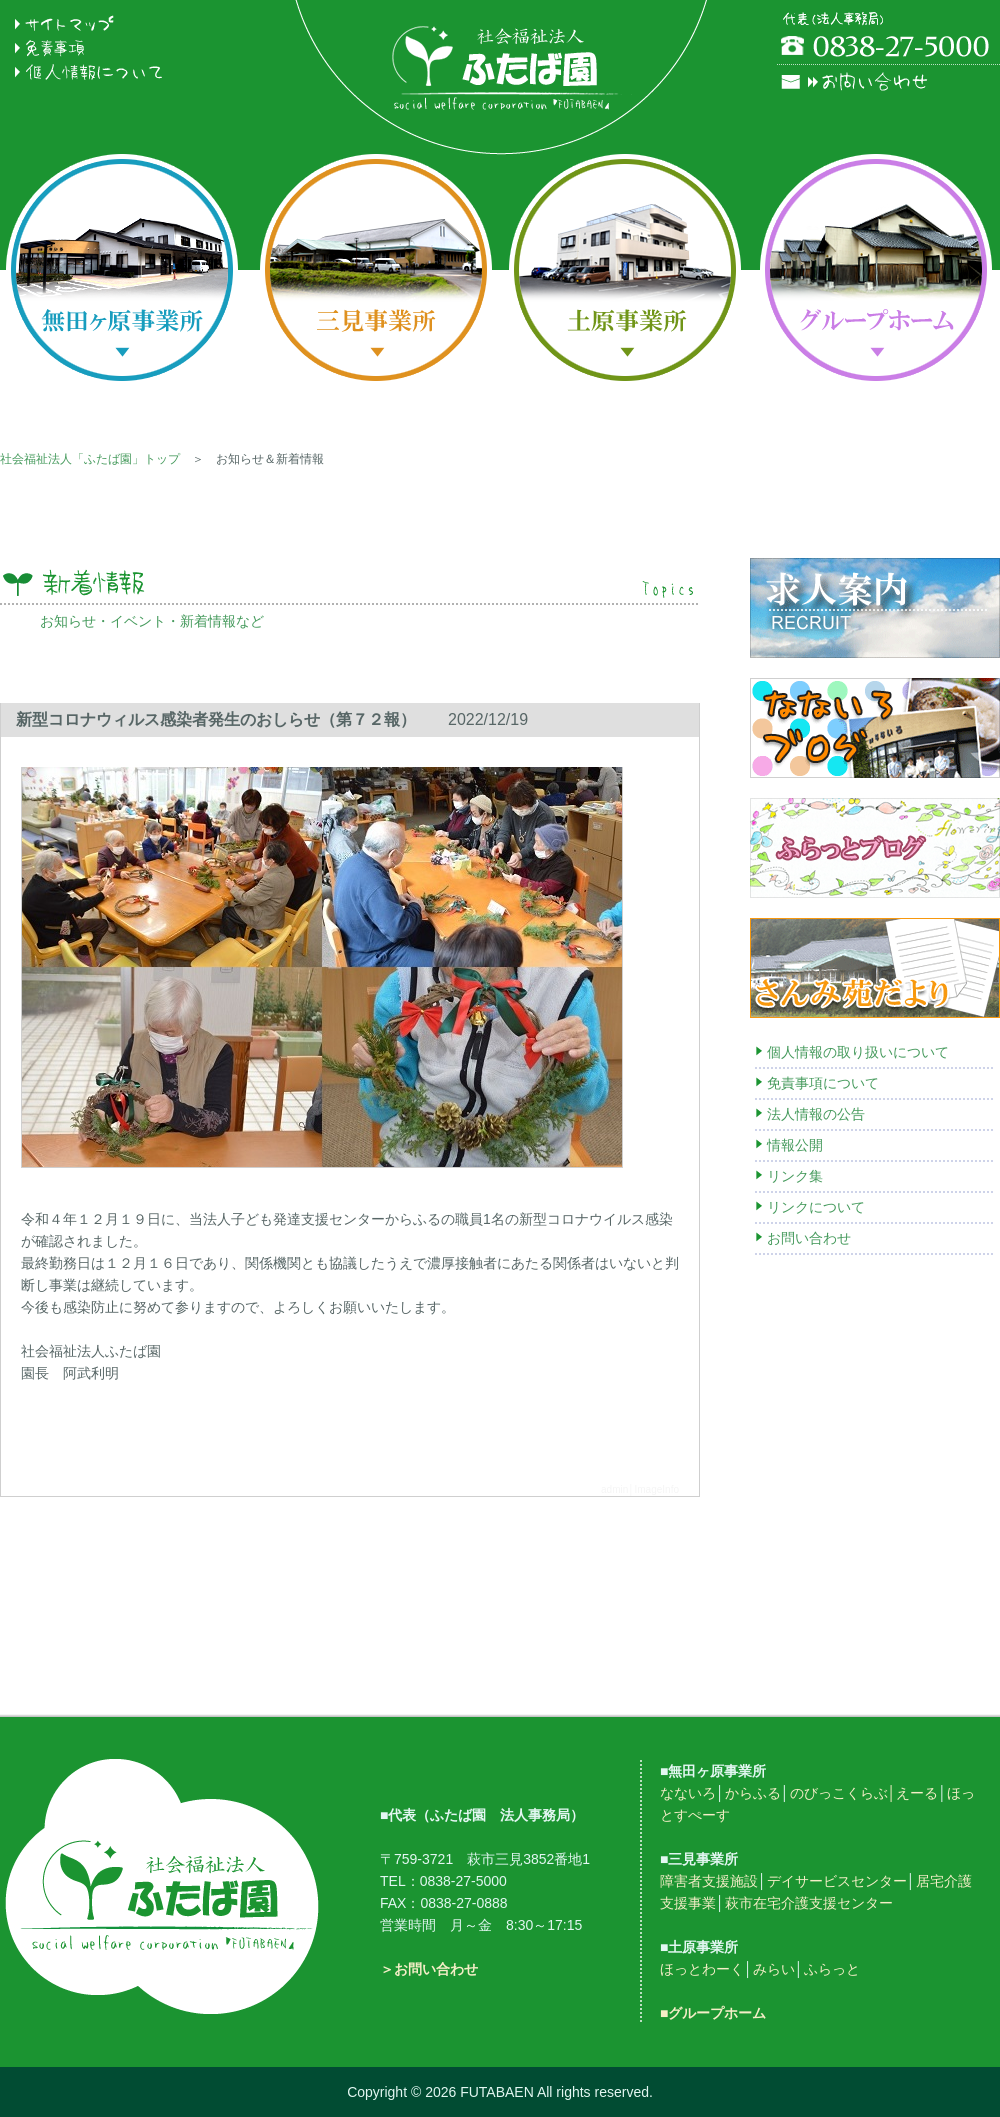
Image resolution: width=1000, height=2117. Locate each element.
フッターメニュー (500, 1867)
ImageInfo (657, 1489)
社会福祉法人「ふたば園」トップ (90, 459)
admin (614, 1489)
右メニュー (875, 1058)
